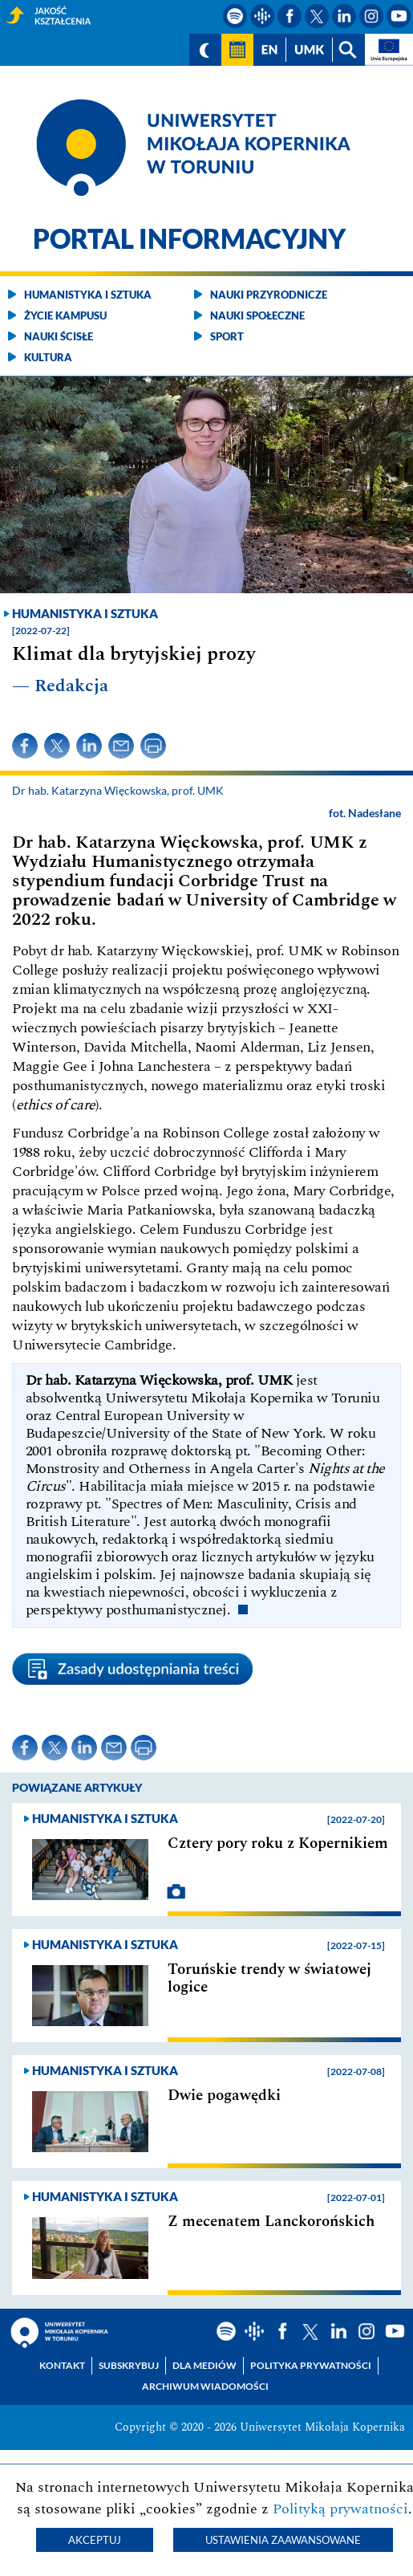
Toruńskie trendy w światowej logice (269, 1978)
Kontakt (62, 2365)
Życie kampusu (65, 315)
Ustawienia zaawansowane (283, 2539)
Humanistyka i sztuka (88, 294)
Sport (227, 336)
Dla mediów (204, 2365)
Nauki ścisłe (58, 336)
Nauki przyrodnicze (268, 294)
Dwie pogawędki (224, 2096)
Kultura (48, 357)
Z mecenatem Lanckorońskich (271, 2222)
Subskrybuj (129, 2365)
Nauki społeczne (257, 315)
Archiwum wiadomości (205, 2386)
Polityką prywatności (340, 2509)
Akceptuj (94, 2539)
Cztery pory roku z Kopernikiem (278, 1844)
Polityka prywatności (310, 2365)
